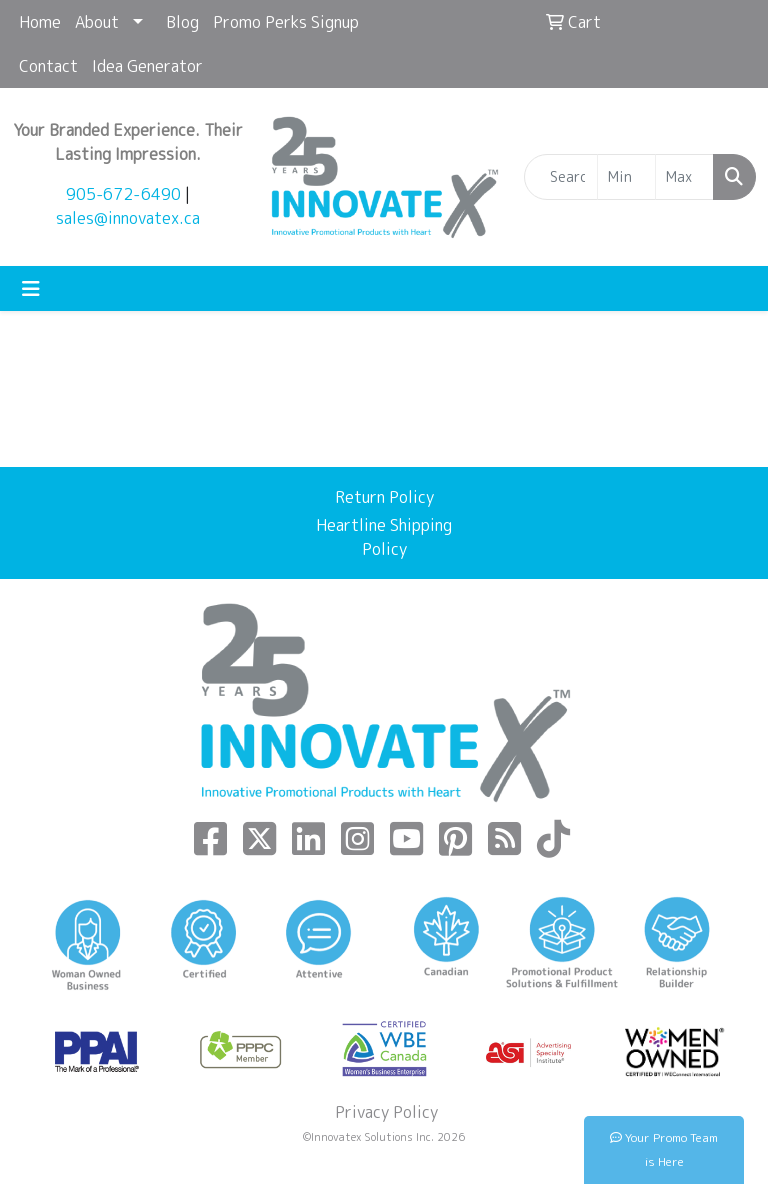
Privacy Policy (384, 1112)
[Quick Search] (561, 177)
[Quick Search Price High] (684, 177)
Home (40, 22)
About (97, 22)
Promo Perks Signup (286, 22)
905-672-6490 (123, 194)
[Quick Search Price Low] (626, 177)
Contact (48, 66)
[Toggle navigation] (31, 288)
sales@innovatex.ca (128, 218)
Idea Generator (147, 66)
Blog (182, 22)
